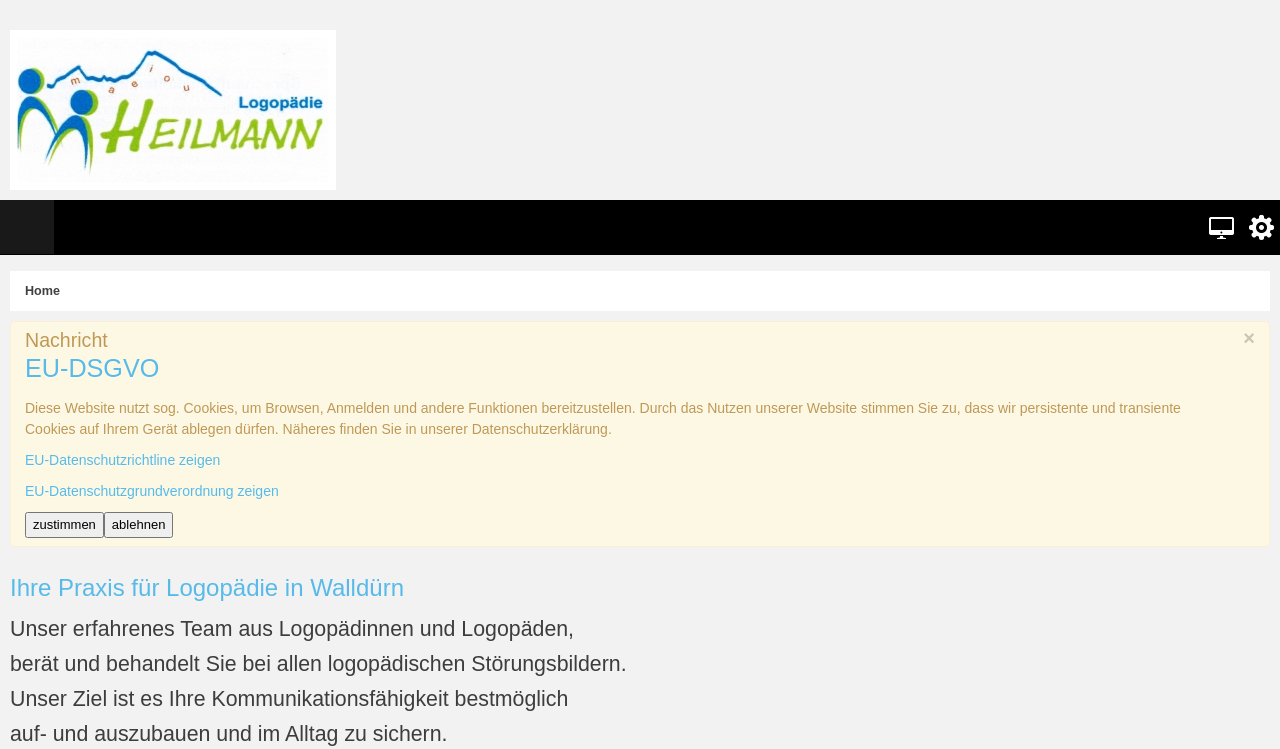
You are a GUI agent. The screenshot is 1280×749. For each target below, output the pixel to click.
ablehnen (139, 524)
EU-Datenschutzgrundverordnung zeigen (152, 491)
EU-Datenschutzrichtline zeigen (122, 460)
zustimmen (64, 524)
